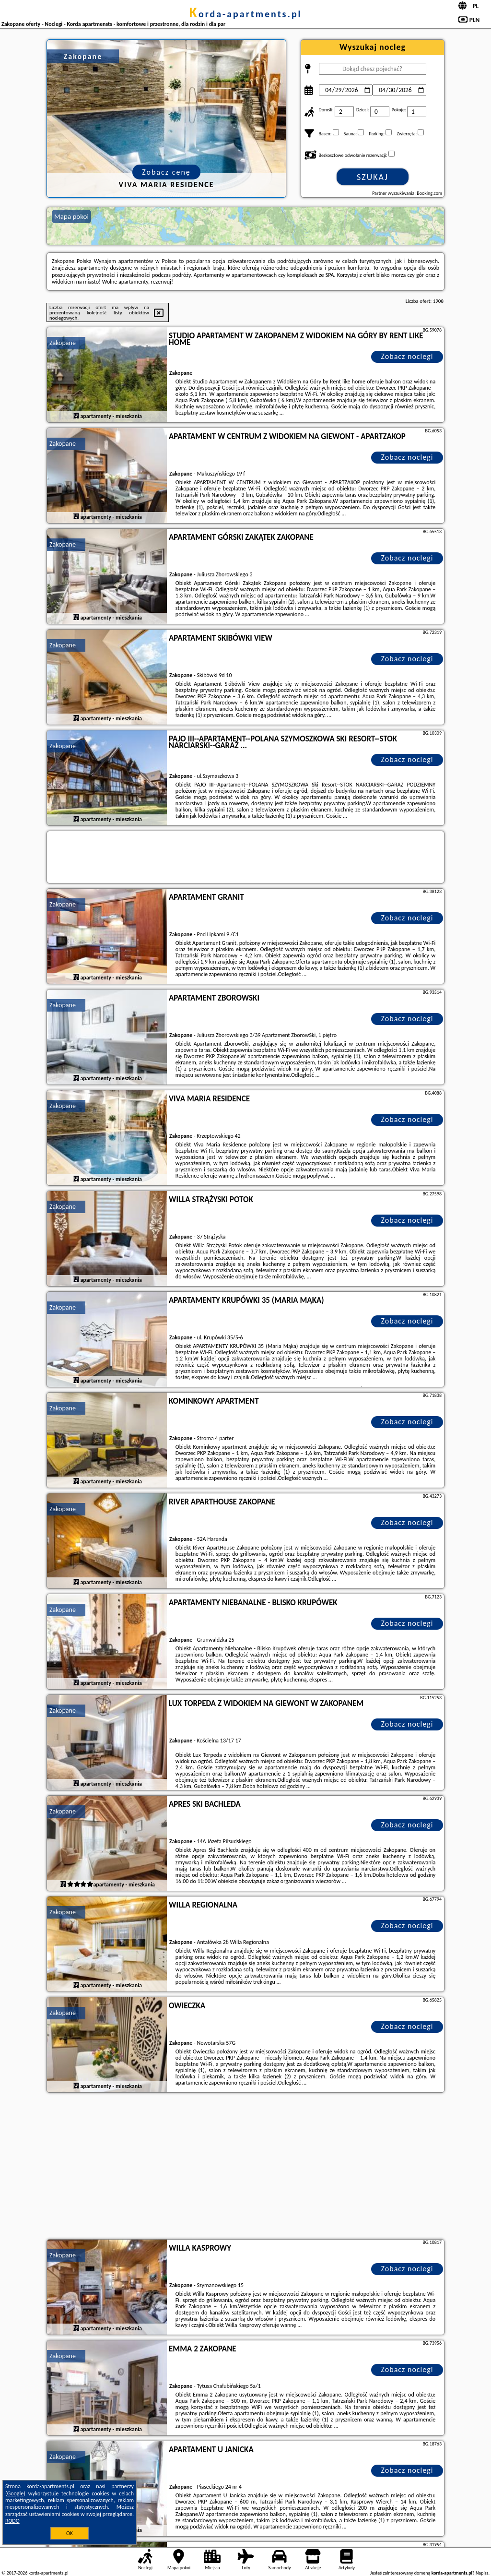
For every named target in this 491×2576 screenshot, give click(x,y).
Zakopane (62, 343)
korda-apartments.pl (245, 14)
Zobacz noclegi (407, 356)
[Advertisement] (245, 2167)
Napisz (482, 2573)
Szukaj (372, 177)
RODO (12, 2520)
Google (15, 2493)
